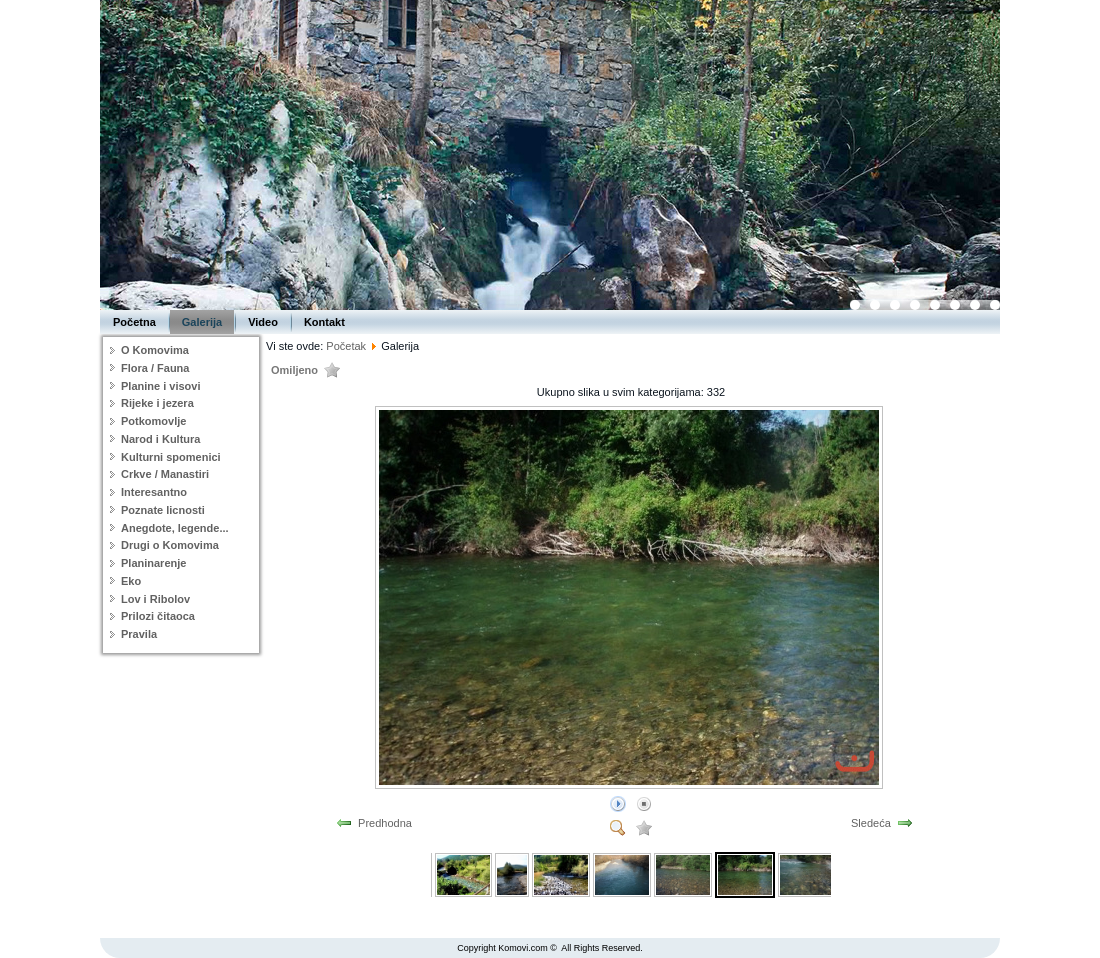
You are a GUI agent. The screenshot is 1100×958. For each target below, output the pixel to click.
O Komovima (155, 350)
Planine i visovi (160, 386)
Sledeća (871, 823)
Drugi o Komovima (170, 545)
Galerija (202, 322)
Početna (134, 322)
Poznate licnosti (163, 510)
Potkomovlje (153, 421)
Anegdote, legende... (175, 528)
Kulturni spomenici (171, 457)
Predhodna (385, 823)
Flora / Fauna (155, 368)
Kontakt (324, 322)
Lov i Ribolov (155, 599)
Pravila (139, 634)
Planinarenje (153, 563)
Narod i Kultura (160, 439)
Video (263, 322)
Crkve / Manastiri (165, 474)
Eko (131, 581)
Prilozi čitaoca (158, 616)
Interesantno (154, 492)
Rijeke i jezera (157, 403)
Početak (346, 346)
